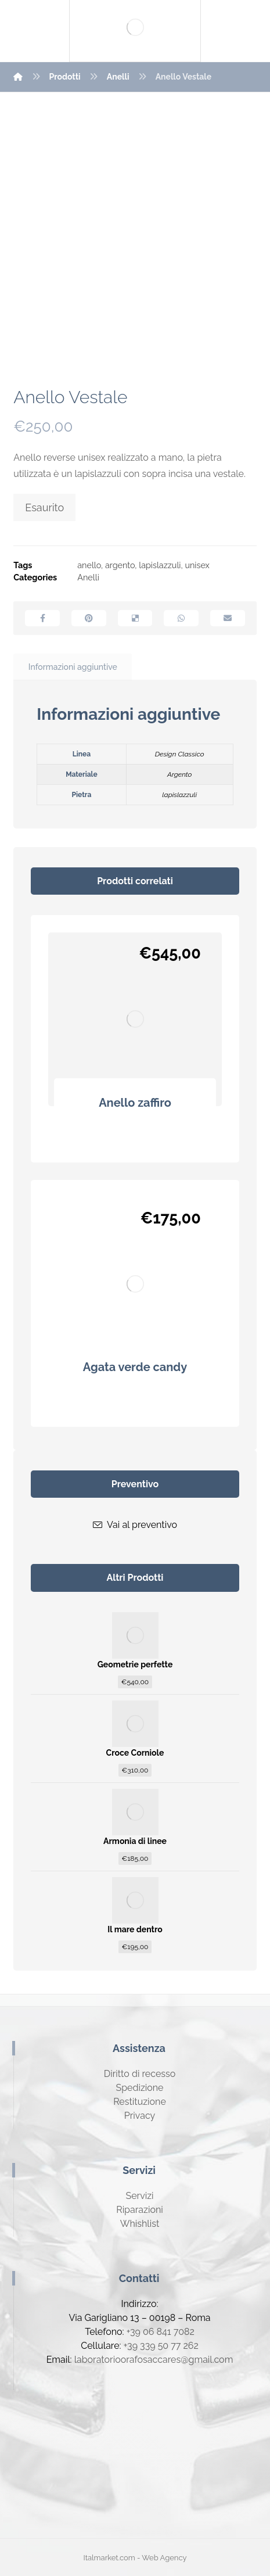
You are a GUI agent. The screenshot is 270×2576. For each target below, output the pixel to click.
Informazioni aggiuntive (72, 667)
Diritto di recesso (140, 2073)
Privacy (139, 2115)
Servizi (139, 2195)
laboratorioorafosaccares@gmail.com (153, 2359)
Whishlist (140, 2223)
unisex (197, 565)
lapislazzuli (160, 565)
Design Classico (179, 754)
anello (89, 565)
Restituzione (139, 2101)
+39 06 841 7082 (161, 2331)
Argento (179, 774)
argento (120, 565)
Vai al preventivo (135, 1524)
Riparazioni (139, 2209)
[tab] (72, 667)
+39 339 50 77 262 (161, 2345)
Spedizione (139, 2087)
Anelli (88, 577)
